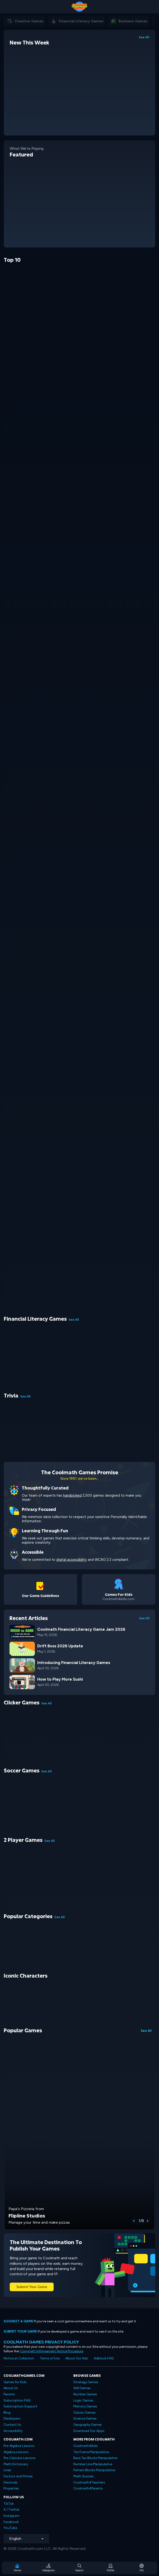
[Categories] (48, 2568)
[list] (79, 2083)
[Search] (79, 2568)
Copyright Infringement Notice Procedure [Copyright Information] (51, 2351)
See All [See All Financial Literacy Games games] (74, 1319)
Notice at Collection (19, 2358)
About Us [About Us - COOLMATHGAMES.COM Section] (11, 2388)
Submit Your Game (31, 2287)
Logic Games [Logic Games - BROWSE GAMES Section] (83, 2400)
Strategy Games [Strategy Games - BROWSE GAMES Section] (85, 2382)
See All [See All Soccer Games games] (46, 1771)
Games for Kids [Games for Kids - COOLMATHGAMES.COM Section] (15, 2382)
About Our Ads (76, 2358)
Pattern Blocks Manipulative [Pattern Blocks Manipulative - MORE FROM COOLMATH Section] (94, 2470)
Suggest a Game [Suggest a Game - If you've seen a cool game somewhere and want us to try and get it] (19, 2321)
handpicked (72, 1495)
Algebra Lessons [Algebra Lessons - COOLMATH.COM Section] (16, 2452)
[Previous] (133, 2221)
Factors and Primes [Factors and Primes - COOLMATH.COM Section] (18, 2476)
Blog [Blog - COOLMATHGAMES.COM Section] (7, 2413)
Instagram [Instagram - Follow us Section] (11, 2516)
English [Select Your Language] (26, 2539)
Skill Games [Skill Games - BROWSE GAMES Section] (82, 2388)
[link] (79, 2185)
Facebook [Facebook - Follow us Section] (11, 2522)
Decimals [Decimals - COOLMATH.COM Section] (11, 2482)
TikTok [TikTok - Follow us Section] (9, 2504)
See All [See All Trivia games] (25, 1396)
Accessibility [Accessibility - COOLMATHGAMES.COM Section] (13, 2431)
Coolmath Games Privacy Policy (41, 2341)
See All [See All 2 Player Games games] (49, 1840)
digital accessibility (71, 1559)
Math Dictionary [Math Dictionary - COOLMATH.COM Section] (16, 2464)
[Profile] (110, 2568)
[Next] (147, 2221)
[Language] (141, 2568)
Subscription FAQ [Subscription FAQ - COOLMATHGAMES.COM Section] (17, 2400)
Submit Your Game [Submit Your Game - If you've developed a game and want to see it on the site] (21, 2331)
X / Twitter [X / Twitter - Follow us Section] (11, 2510)
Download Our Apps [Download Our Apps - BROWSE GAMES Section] (88, 2431)
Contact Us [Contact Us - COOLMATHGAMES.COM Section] (12, 2425)
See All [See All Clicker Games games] (46, 1703)
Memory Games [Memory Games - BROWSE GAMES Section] (85, 2406)
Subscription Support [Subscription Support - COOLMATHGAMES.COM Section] (20, 2406)
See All (144, 37)
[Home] (79, 7)
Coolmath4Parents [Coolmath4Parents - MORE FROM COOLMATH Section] (88, 2488)
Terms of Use (50, 2358)
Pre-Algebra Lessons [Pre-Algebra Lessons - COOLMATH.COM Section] (19, 2446)
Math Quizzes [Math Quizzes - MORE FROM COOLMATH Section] (83, 2476)
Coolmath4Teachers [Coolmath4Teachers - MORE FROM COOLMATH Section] (89, 2482)
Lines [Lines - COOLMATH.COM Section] (7, 2470)
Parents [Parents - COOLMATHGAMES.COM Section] (9, 2394)
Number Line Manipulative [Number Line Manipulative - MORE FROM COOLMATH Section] (92, 2464)
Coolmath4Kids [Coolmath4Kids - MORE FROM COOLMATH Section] (85, 2446)
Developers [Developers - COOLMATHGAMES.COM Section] (12, 2418)
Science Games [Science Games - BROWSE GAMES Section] (85, 2418)
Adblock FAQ (104, 2358)
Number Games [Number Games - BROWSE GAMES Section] (85, 2394)
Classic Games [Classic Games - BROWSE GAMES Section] (84, 2413)
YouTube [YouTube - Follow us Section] (10, 2528)
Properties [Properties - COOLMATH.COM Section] (11, 2488)
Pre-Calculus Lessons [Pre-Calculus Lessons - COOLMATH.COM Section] (20, 2458)
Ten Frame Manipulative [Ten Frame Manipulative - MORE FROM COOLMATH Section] (91, 2452)
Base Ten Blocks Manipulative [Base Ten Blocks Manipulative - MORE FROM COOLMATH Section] (95, 2458)
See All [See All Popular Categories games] (59, 1917)
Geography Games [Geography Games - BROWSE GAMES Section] (87, 2425)
